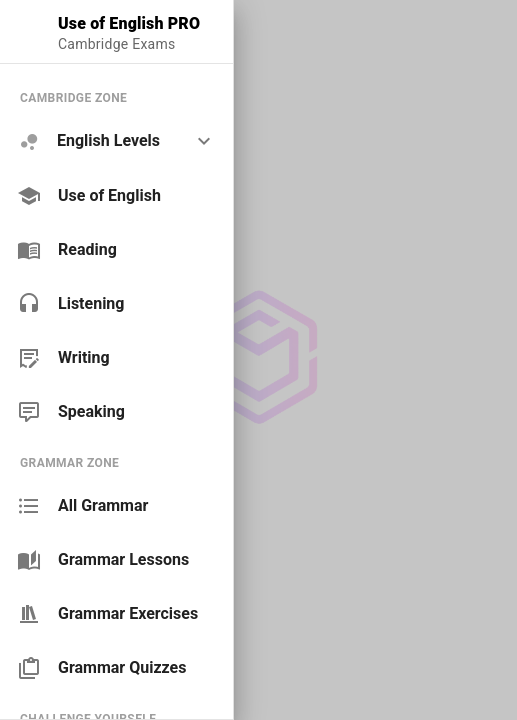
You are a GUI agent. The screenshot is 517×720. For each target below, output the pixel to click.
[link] (116, 196)
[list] (116, 254)
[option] (116, 141)
